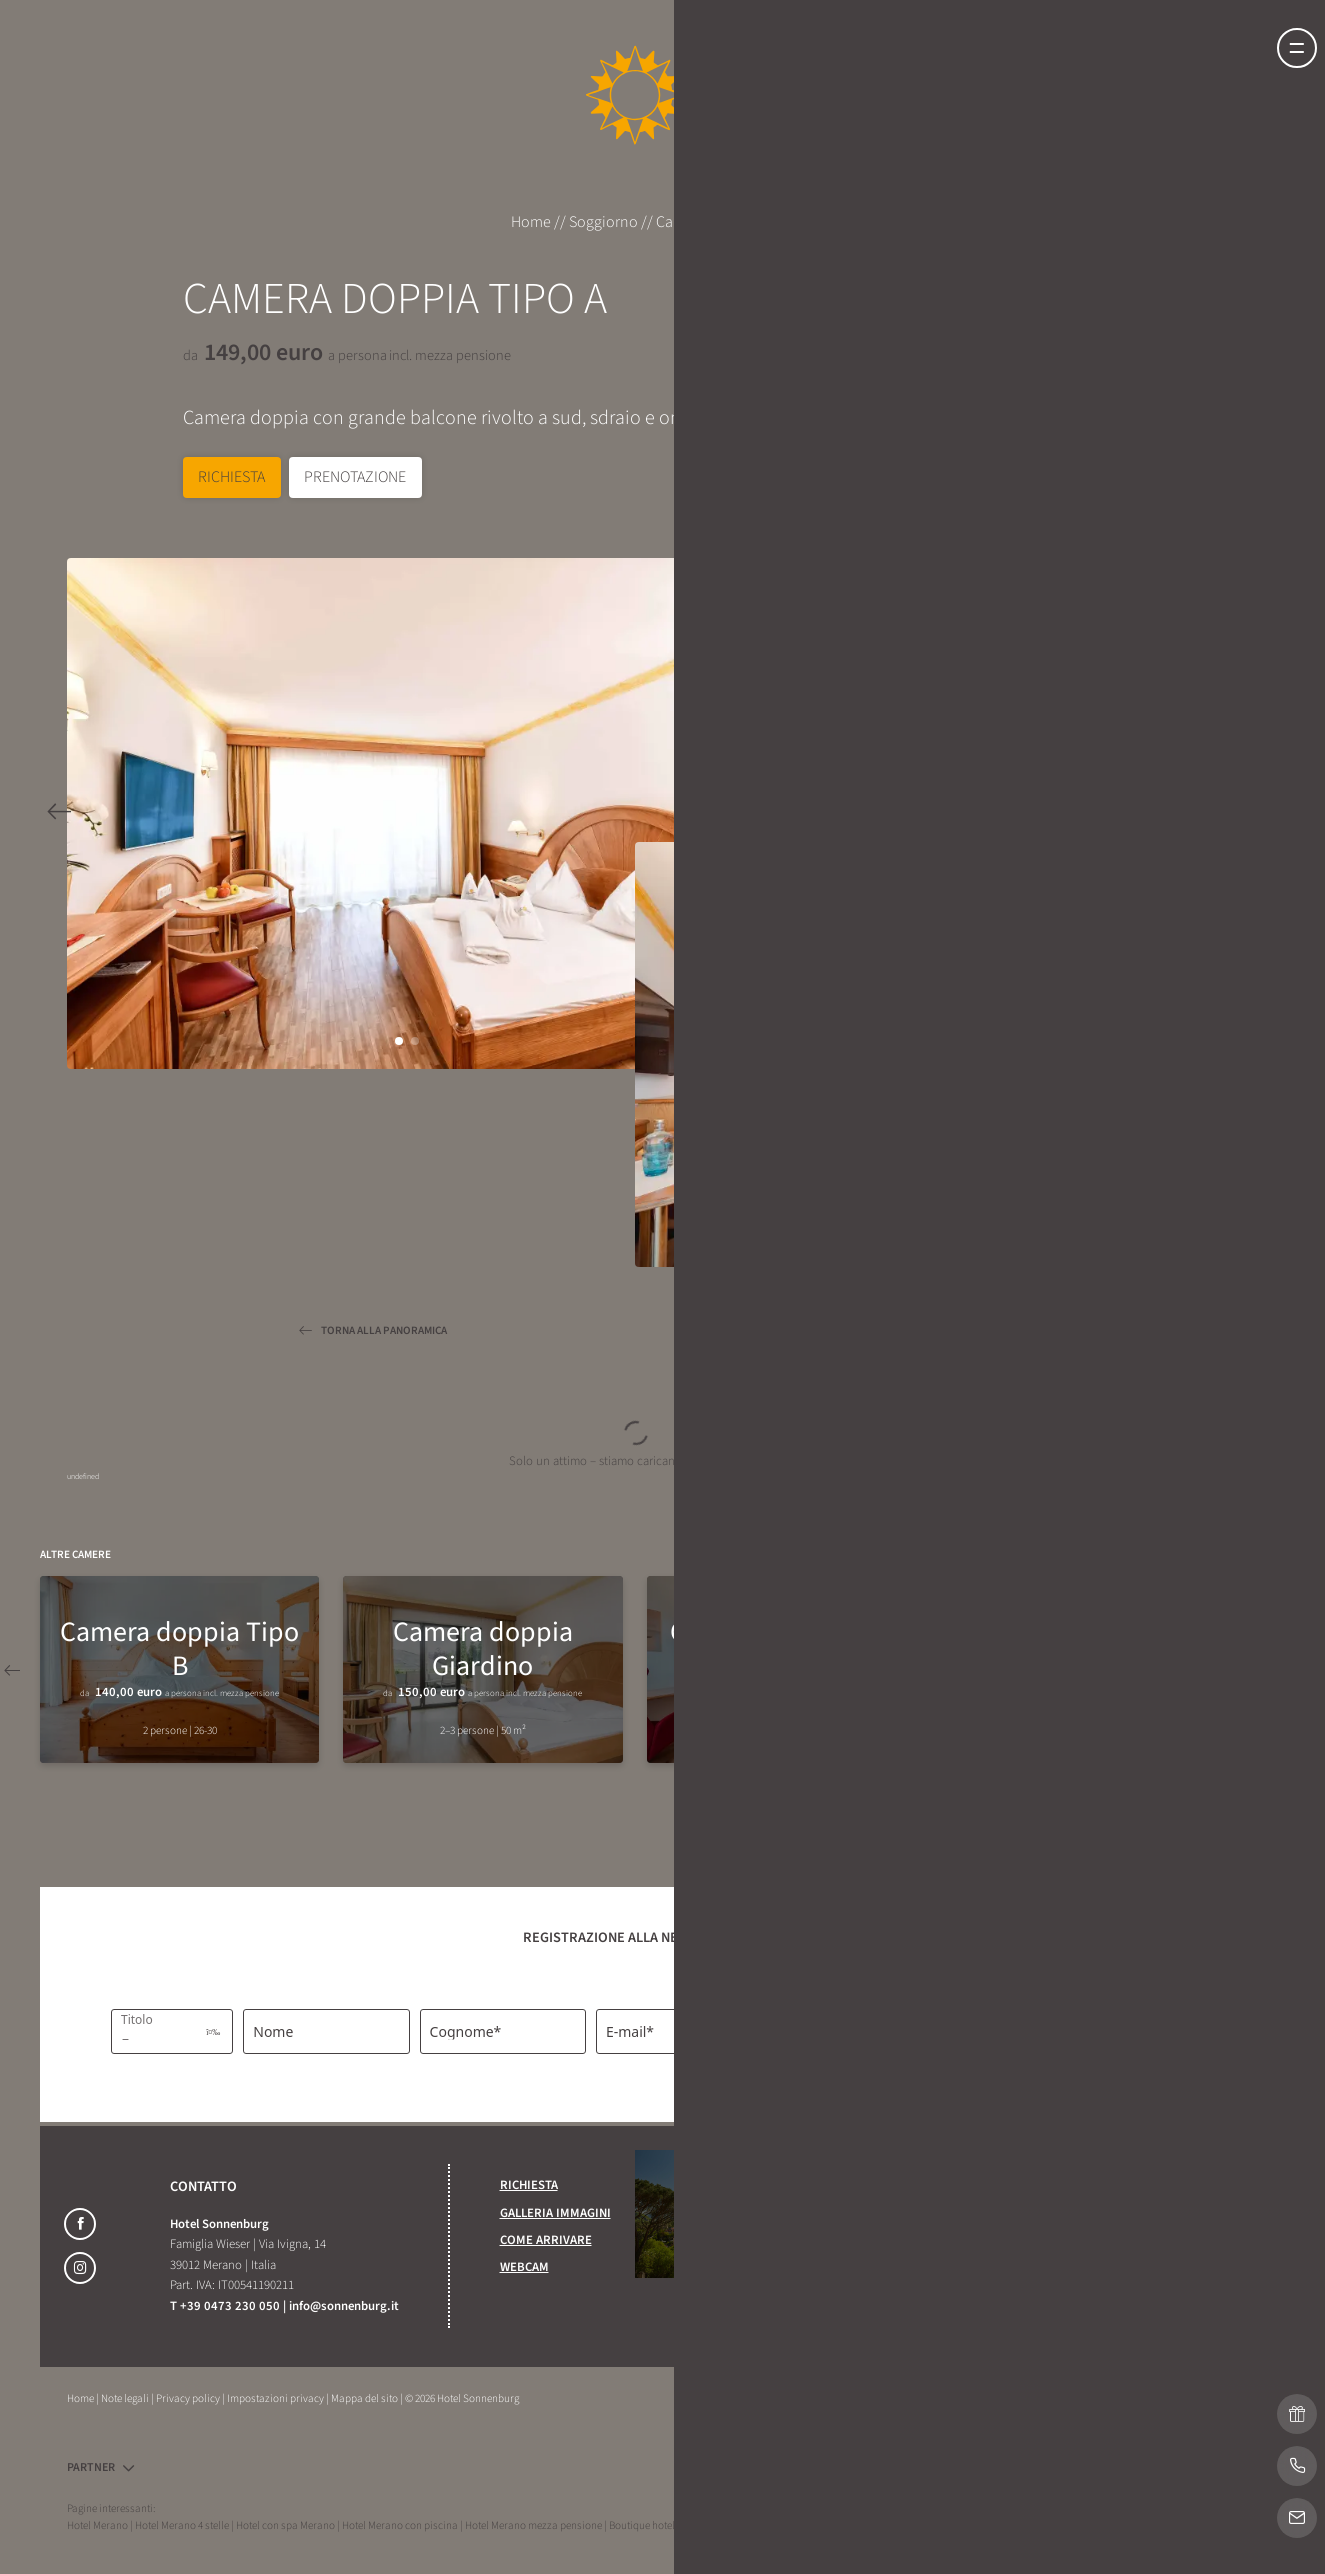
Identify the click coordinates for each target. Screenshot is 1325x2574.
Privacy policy (189, 2398)
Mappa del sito (365, 2398)
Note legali (126, 2398)
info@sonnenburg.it (344, 2306)
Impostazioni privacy (276, 2398)
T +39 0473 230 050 (226, 2306)
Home (532, 222)
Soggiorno (605, 222)
